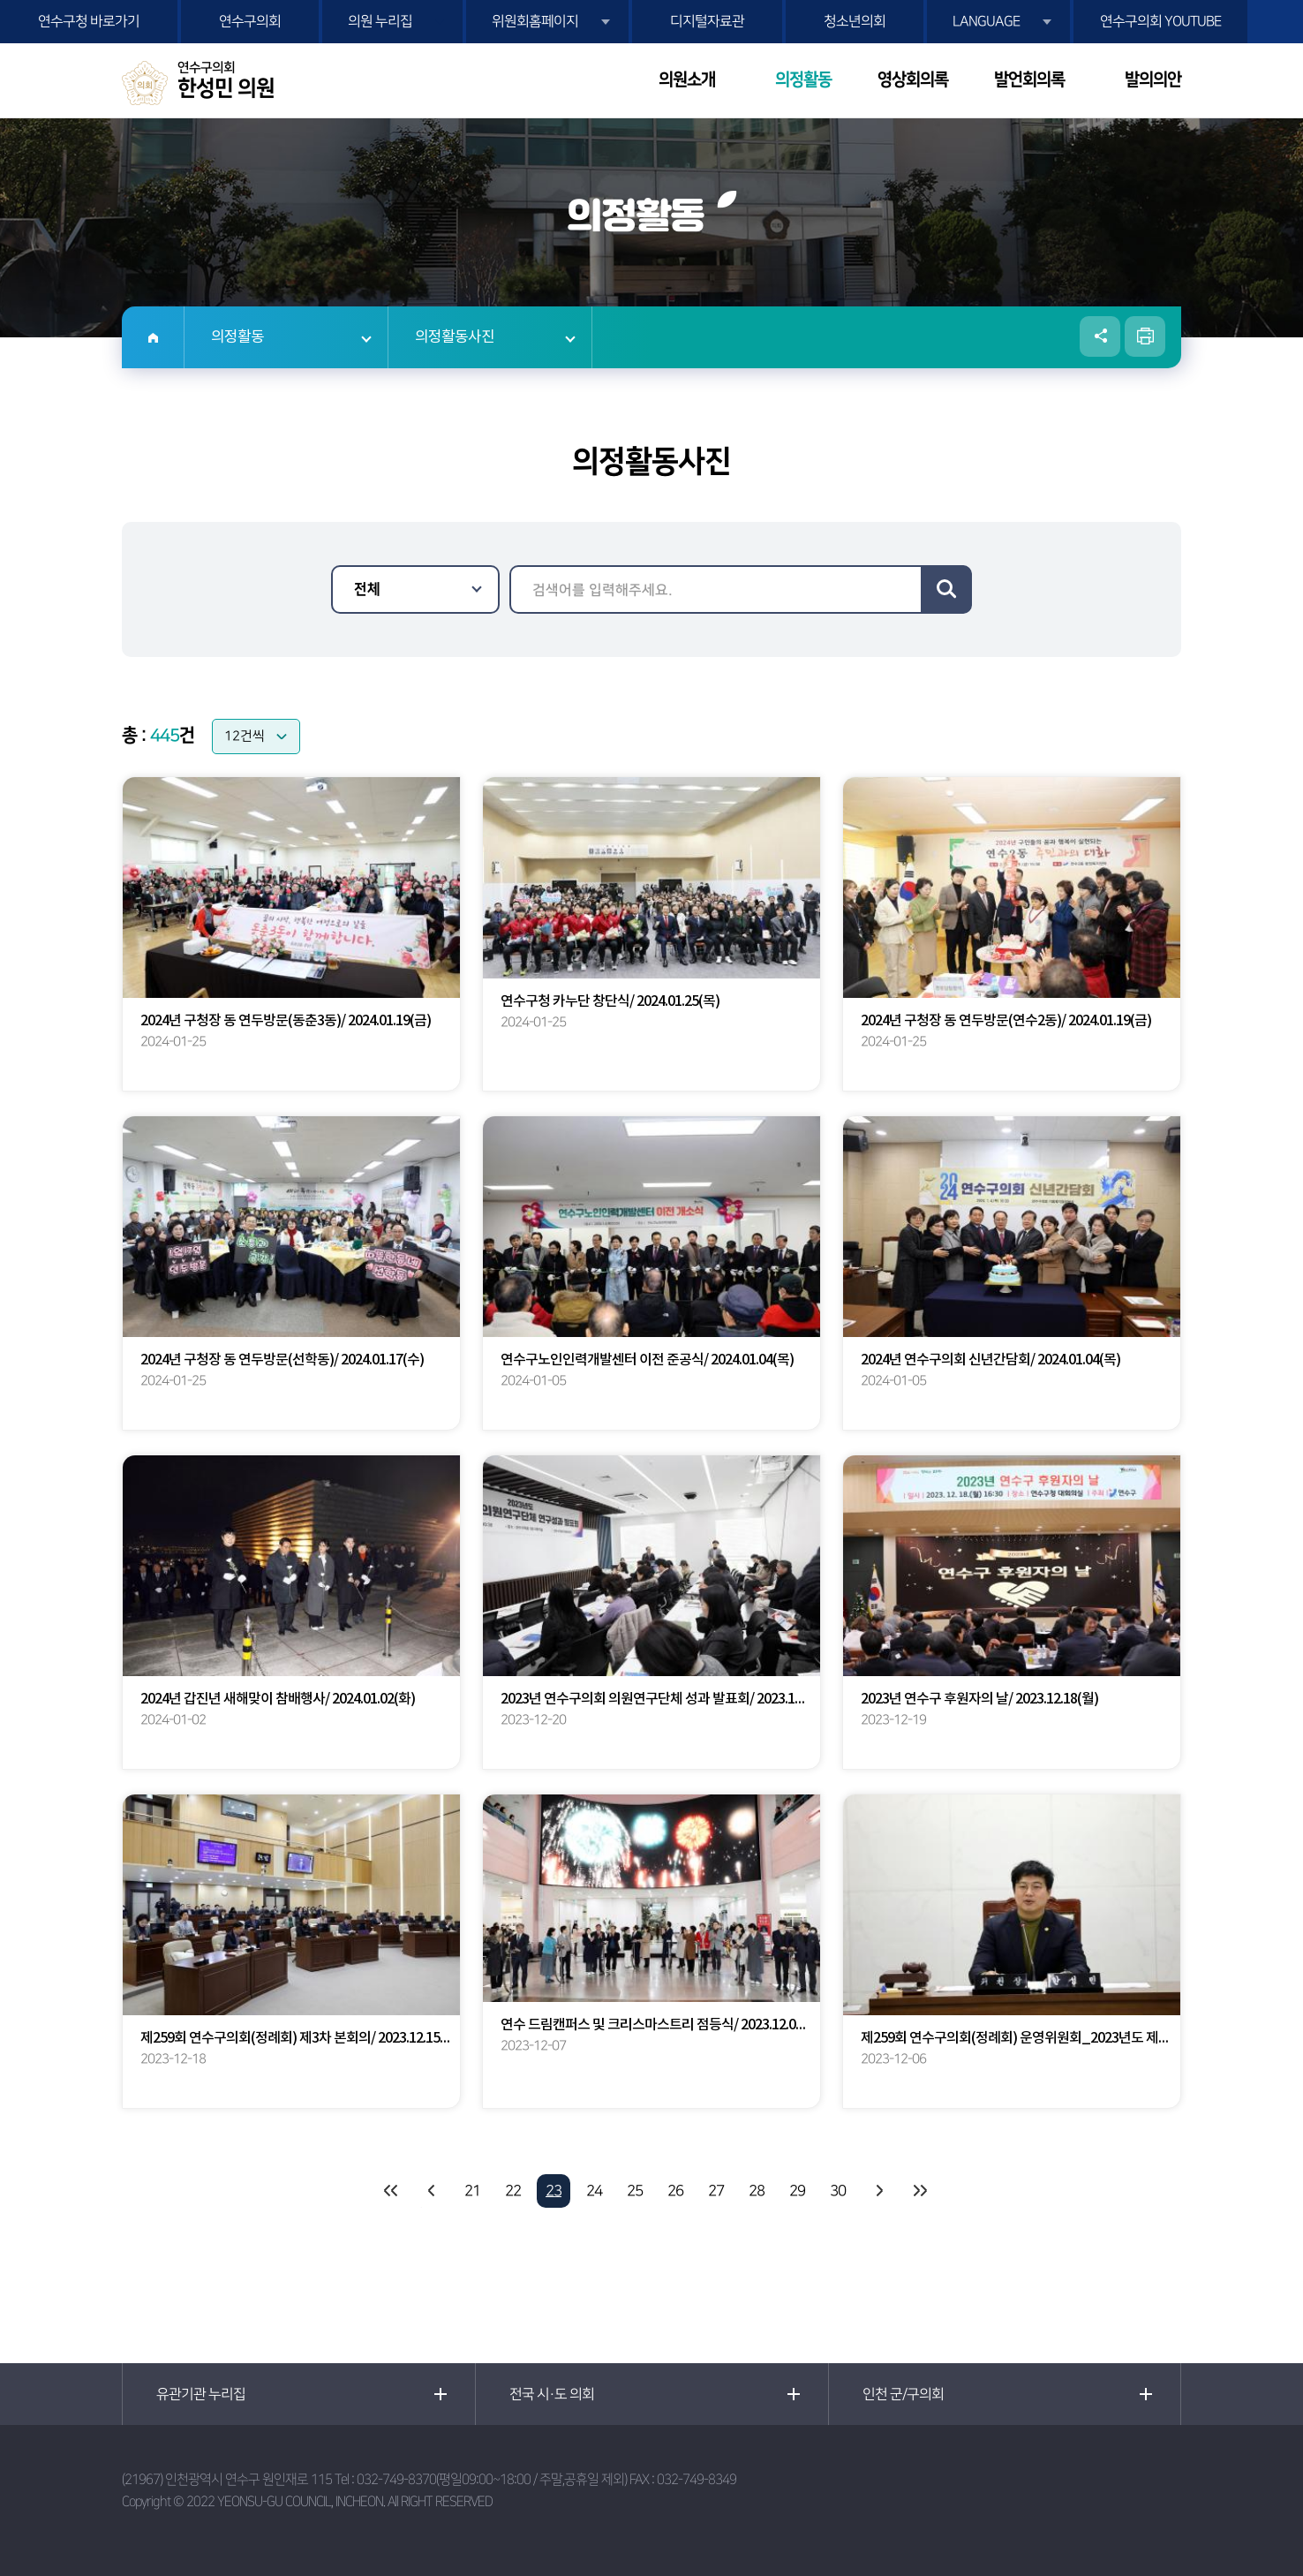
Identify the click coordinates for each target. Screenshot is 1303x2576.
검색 (946, 589)
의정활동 (803, 80)
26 (675, 2191)
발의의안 (1153, 80)
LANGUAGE (986, 21)
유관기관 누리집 (200, 2394)
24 (594, 2191)
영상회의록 (912, 80)
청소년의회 (854, 21)
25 (635, 2191)
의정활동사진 (454, 337)
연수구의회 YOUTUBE (1160, 21)
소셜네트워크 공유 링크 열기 (1100, 336)
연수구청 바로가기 (88, 21)
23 (553, 2191)
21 (472, 2191)
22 (513, 2191)
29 (797, 2191)
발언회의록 (1029, 80)
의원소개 (687, 80)
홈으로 (153, 337)
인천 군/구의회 (903, 2394)
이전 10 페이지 (431, 2191)
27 (716, 2191)
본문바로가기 (0, 0)
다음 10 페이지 (878, 2191)
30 (838, 2191)
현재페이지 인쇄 (1145, 336)
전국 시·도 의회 (551, 2394)
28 (756, 2191)
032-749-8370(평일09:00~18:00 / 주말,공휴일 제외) (492, 2479)
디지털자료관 (707, 21)
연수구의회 (250, 21)
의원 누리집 (380, 21)
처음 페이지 (391, 2191)
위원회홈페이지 (535, 21)
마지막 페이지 (919, 2191)
